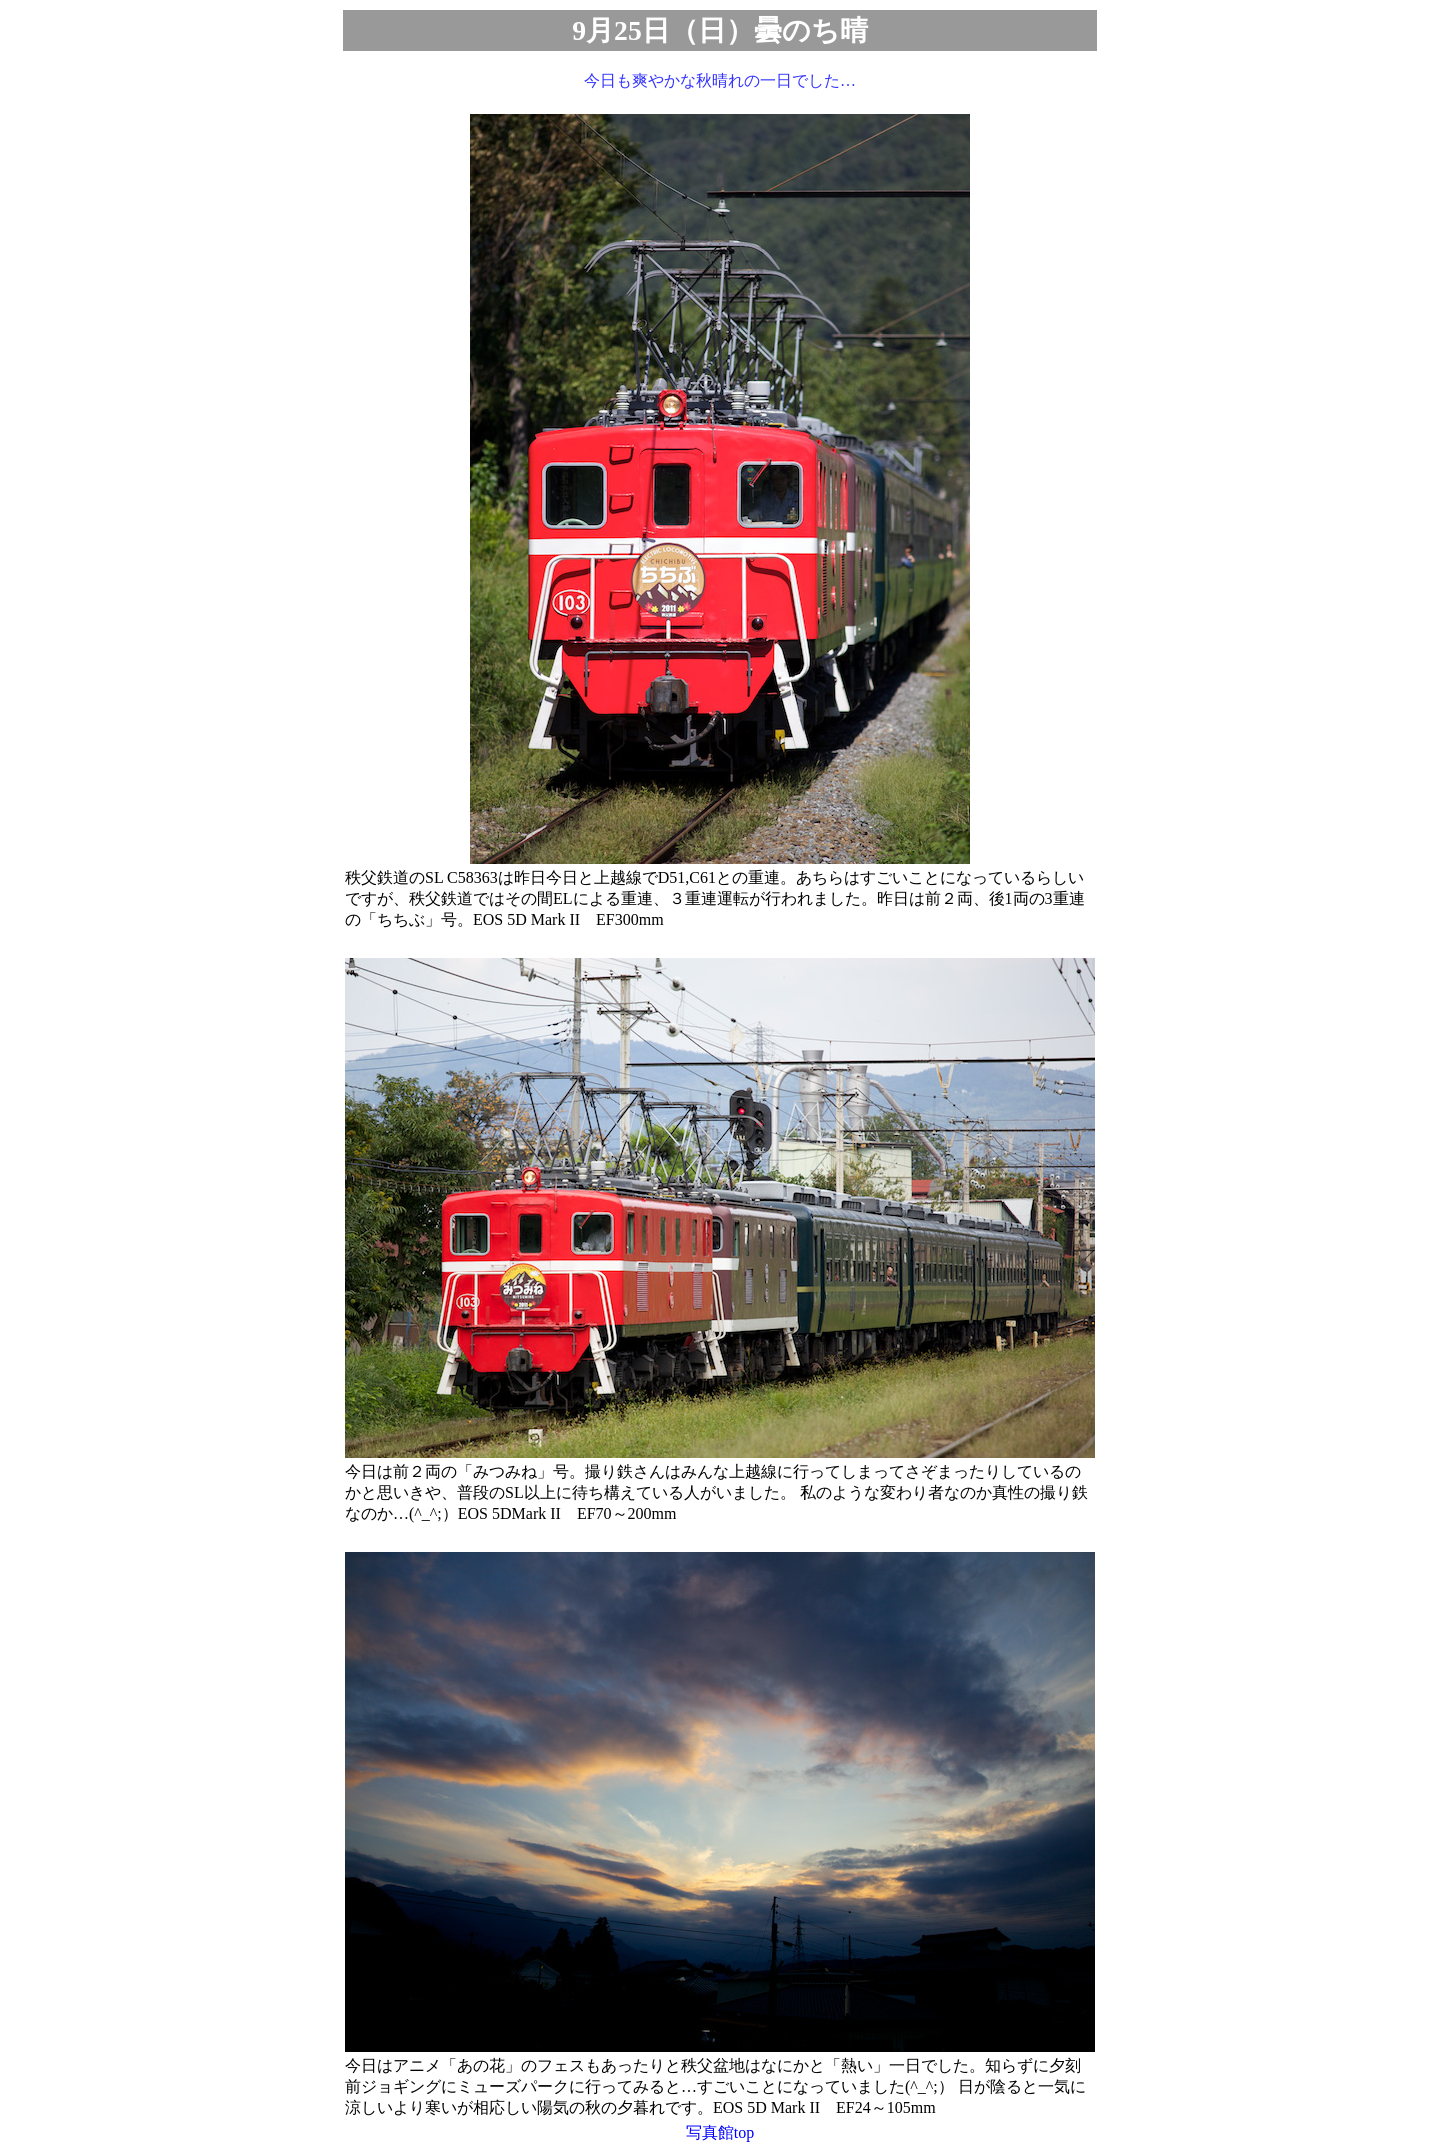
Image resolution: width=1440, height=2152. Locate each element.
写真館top (720, 2132)
